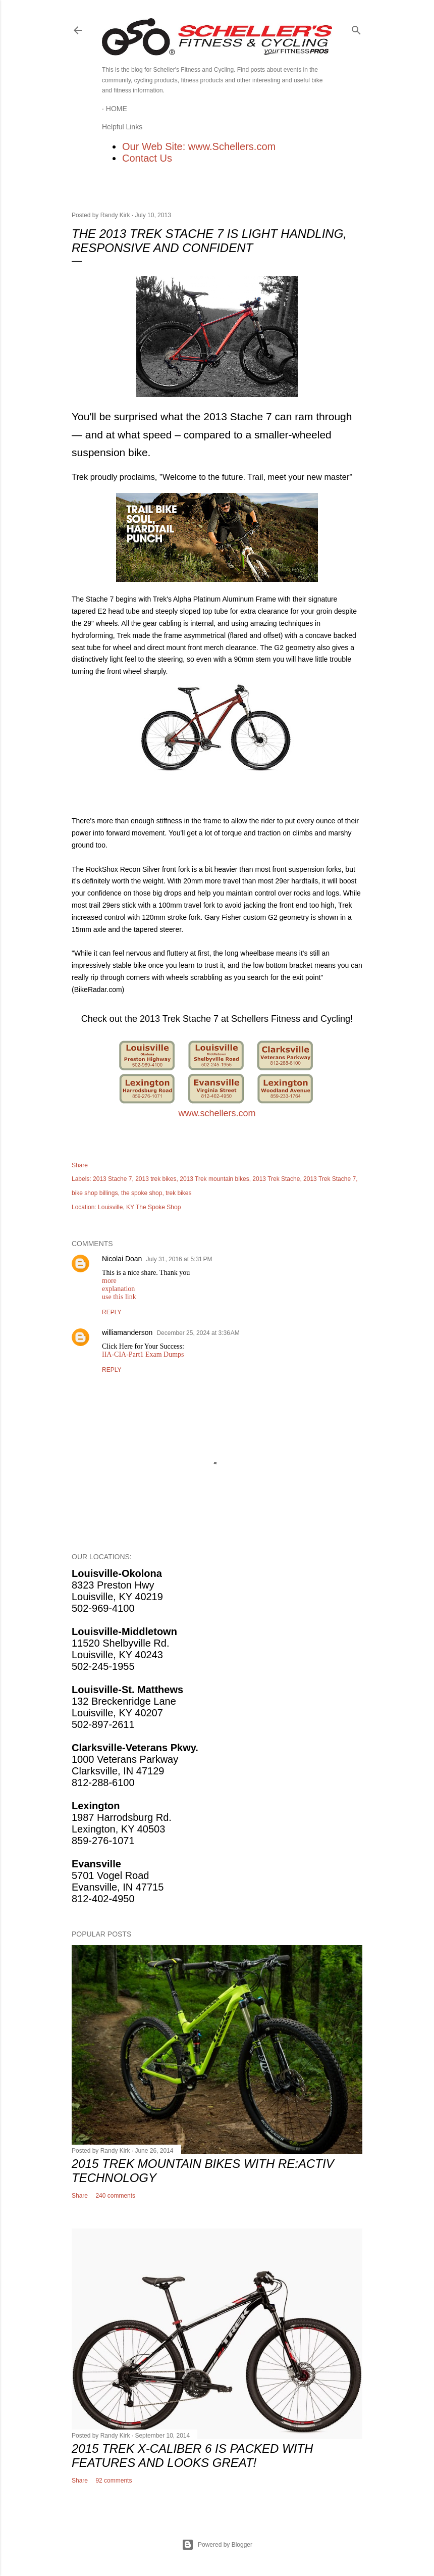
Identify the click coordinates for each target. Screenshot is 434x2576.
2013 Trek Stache (276, 1178)
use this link (119, 1297)
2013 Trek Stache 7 (329, 1178)
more (109, 1280)
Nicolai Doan (122, 1259)
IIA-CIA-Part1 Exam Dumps (143, 1354)
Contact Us (147, 158)
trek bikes (178, 1193)
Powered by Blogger (217, 2545)
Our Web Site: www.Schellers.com (199, 146)
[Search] (356, 28)
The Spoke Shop (158, 1207)
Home (116, 109)
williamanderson (127, 1332)
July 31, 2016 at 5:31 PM (179, 1259)
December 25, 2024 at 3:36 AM (197, 1332)
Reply (111, 1312)
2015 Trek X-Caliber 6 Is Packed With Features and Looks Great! (192, 2455)
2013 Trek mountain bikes (214, 1178)
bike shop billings (95, 1193)
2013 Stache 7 (112, 1178)
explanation (118, 1289)
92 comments (113, 2480)
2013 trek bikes (155, 1178)
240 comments (115, 2195)
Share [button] (80, 1165)
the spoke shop (141, 1193)
